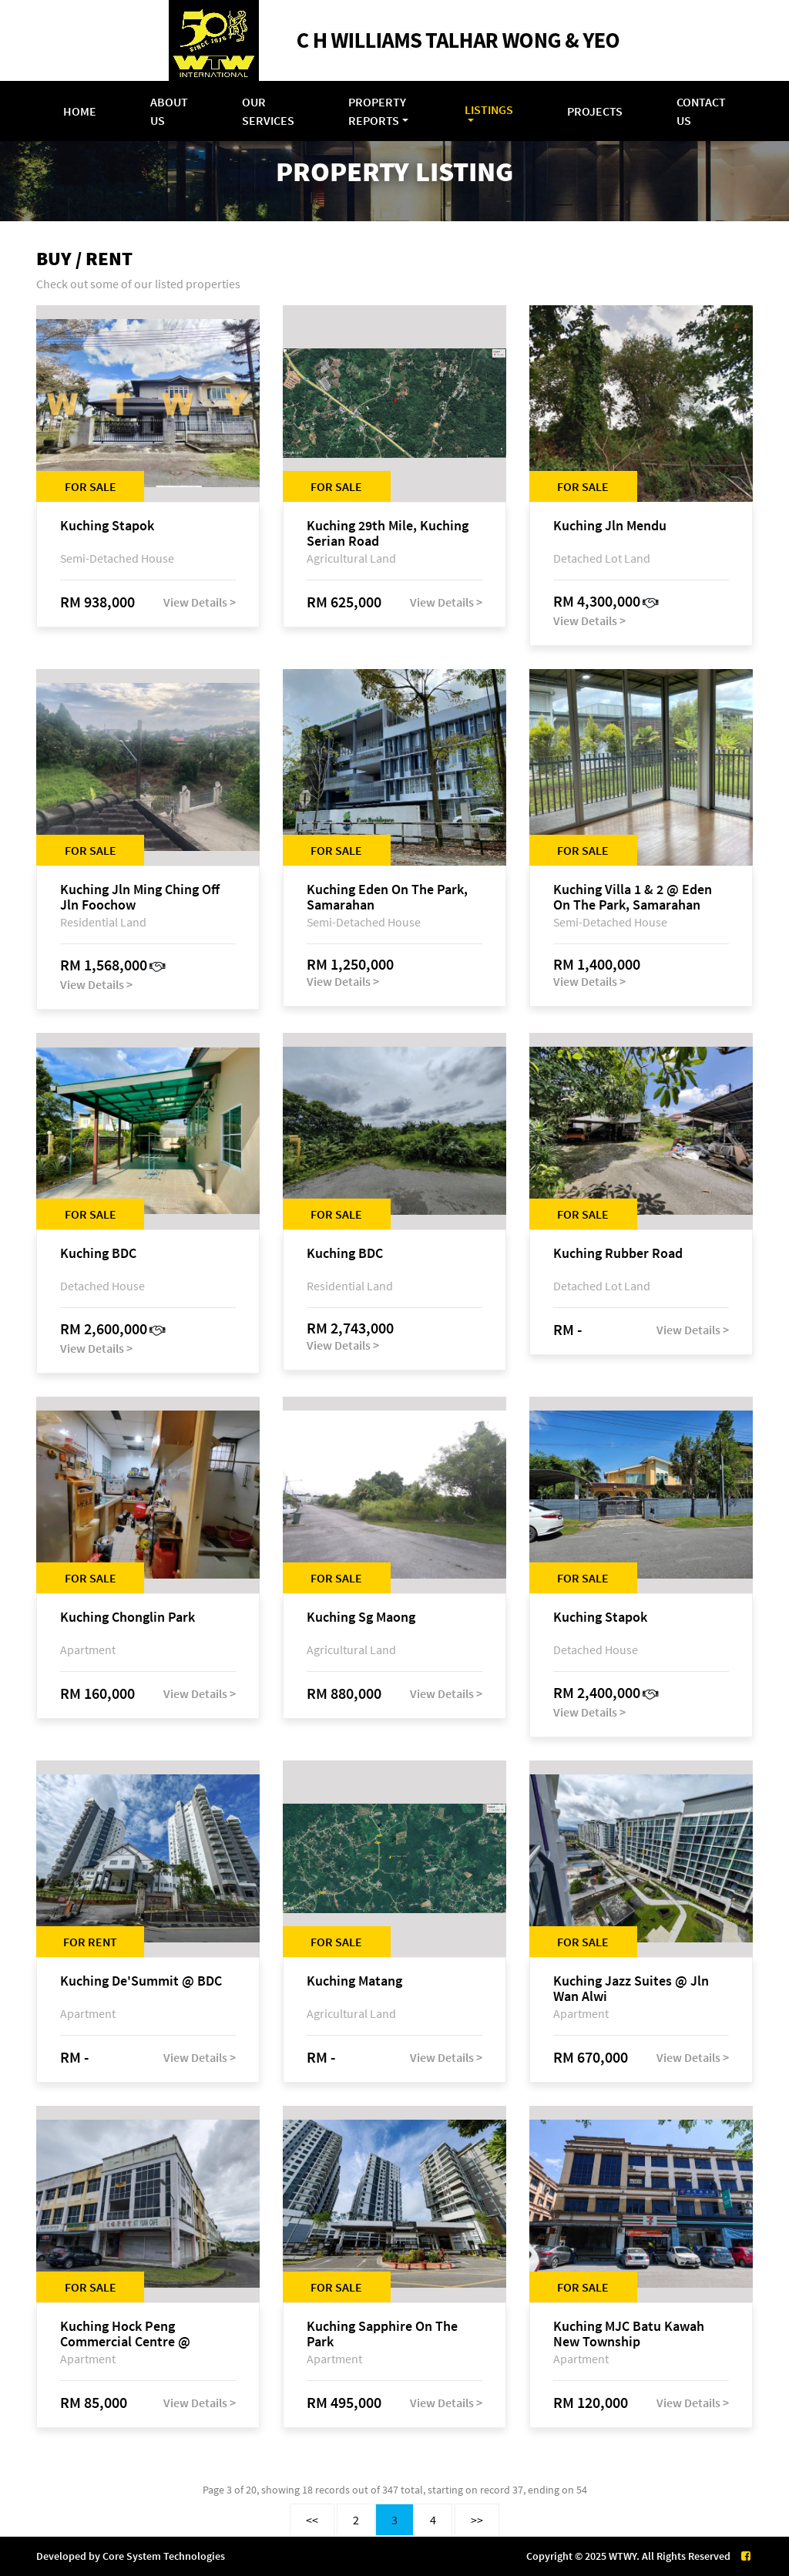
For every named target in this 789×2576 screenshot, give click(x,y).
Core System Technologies (163, 2556)
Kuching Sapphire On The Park (382, 2334)
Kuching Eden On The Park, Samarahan (387, 897)
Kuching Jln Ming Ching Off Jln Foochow (140, 897)
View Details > (199, 602)
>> (477, 2519)
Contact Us (701, 111)
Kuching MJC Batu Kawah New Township (628, 2334)
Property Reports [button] (377, 111)
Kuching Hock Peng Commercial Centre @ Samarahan (125, 2334)
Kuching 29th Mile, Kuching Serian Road (387, 533)
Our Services (268, 111)
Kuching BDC (98, 1254)
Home (79, 111)
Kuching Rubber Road (618, 1254)
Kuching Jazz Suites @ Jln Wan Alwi (631, 1988)
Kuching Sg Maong (361, 1617)
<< (312, 2519)
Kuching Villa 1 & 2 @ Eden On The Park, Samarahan (632, 897)
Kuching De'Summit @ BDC (141, 1981)
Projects (595, 111)
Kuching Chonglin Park (127, 1617)
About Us (169, 111)
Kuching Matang (354, 1981)
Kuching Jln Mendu (609, 526)
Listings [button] (489, 109)
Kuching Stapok (107, 526)
